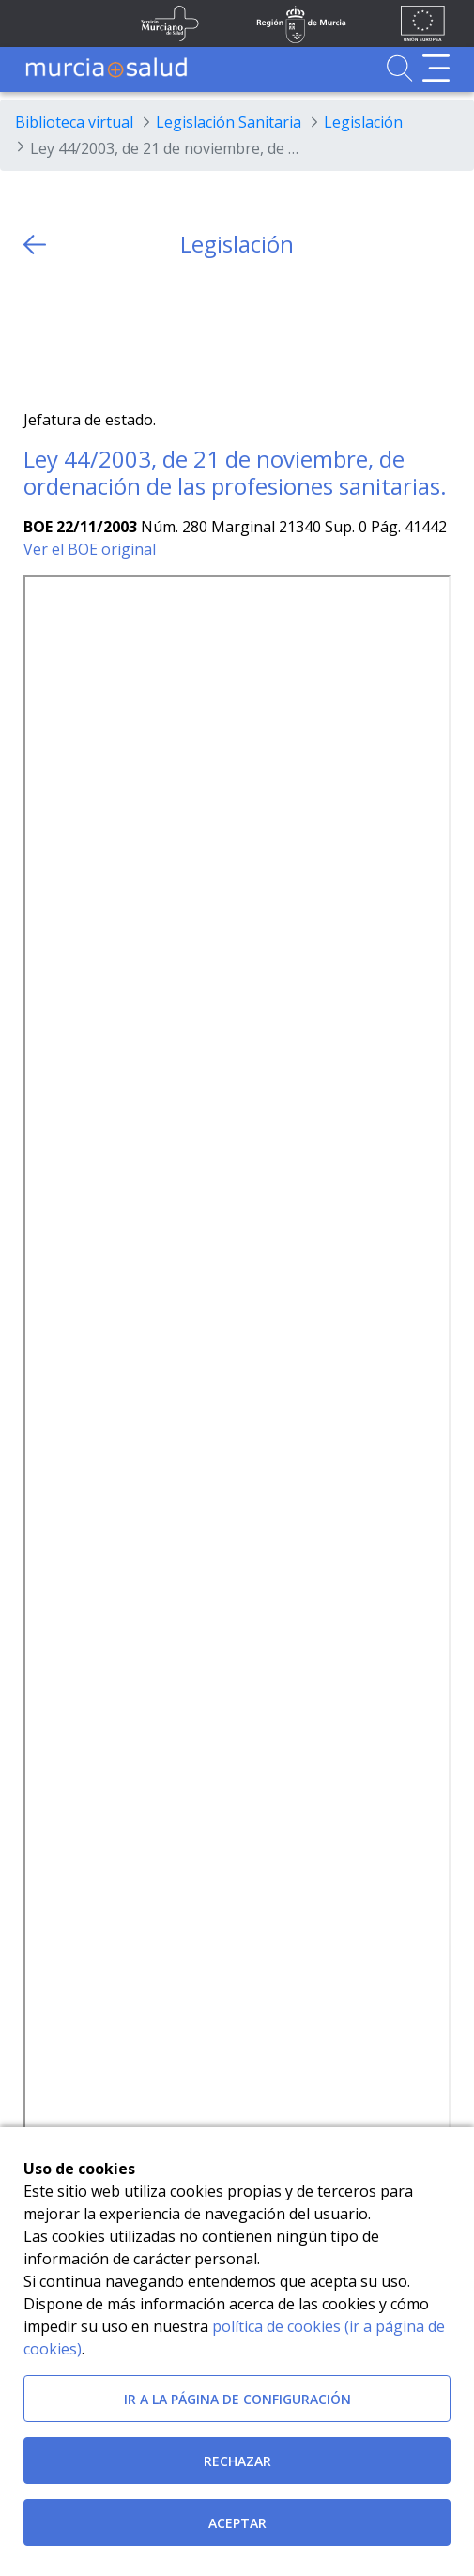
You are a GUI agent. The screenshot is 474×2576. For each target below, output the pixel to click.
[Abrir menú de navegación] (436, 68)
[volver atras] (34, 244)
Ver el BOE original (89, 549)
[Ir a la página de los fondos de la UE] (423, 23)
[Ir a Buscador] (399, 68)
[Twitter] (38, 333)
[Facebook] (74, 333)
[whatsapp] (111, 333)
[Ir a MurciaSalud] (106, 68)
